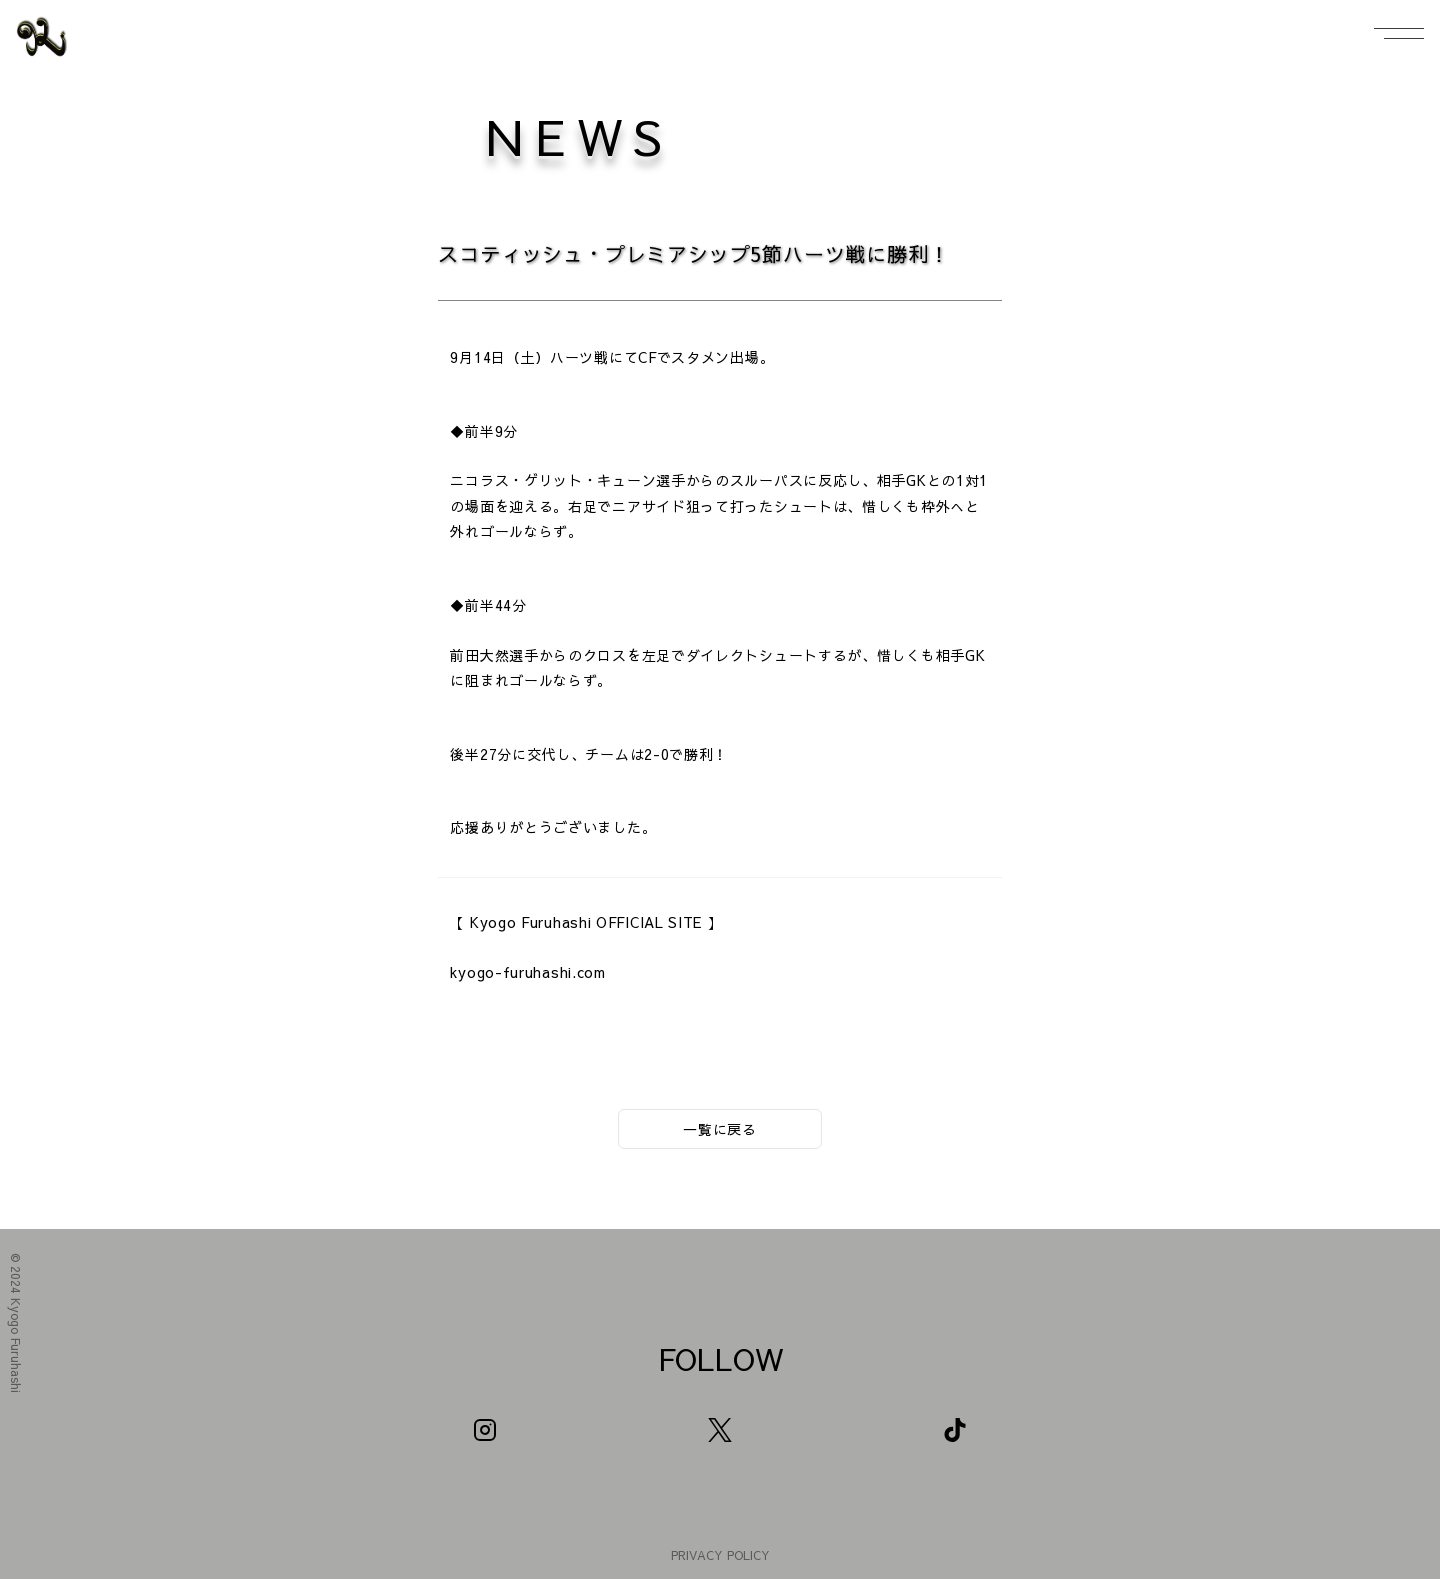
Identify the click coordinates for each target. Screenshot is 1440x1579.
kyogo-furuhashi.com (527, 972)
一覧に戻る (720, 1129)
